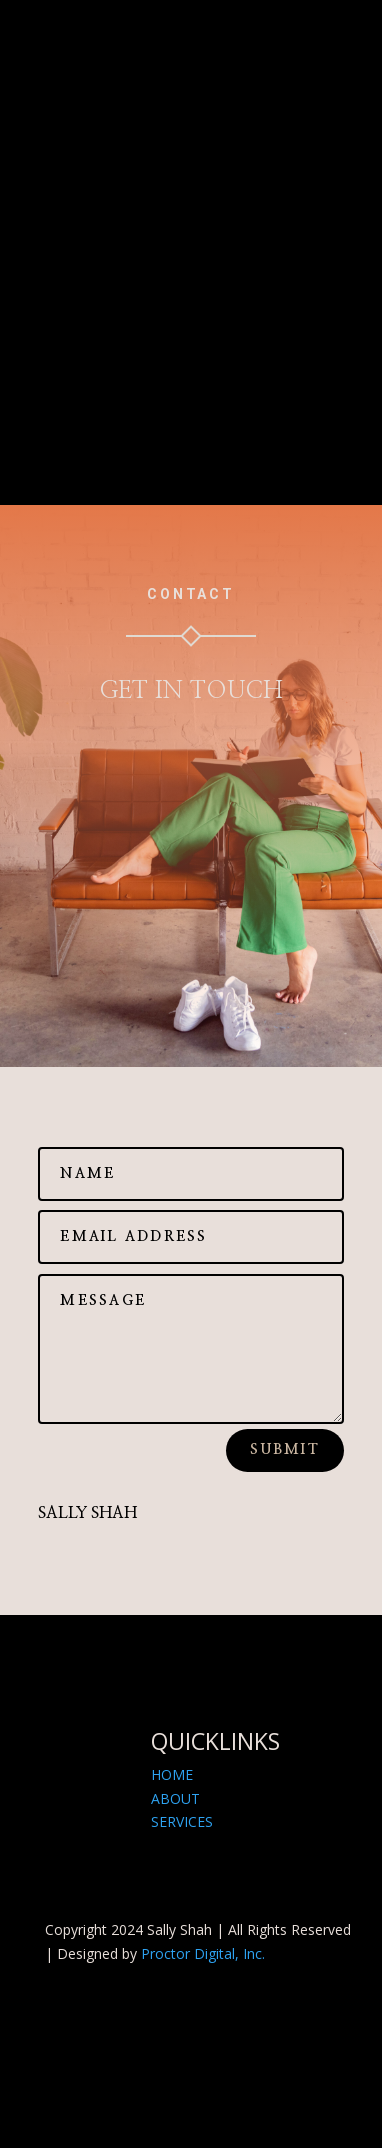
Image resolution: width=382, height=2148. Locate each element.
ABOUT (175, 1798)
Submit (284, 1450)
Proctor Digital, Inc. (203, 1953)
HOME (172, 1774)
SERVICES (182, 1821)
